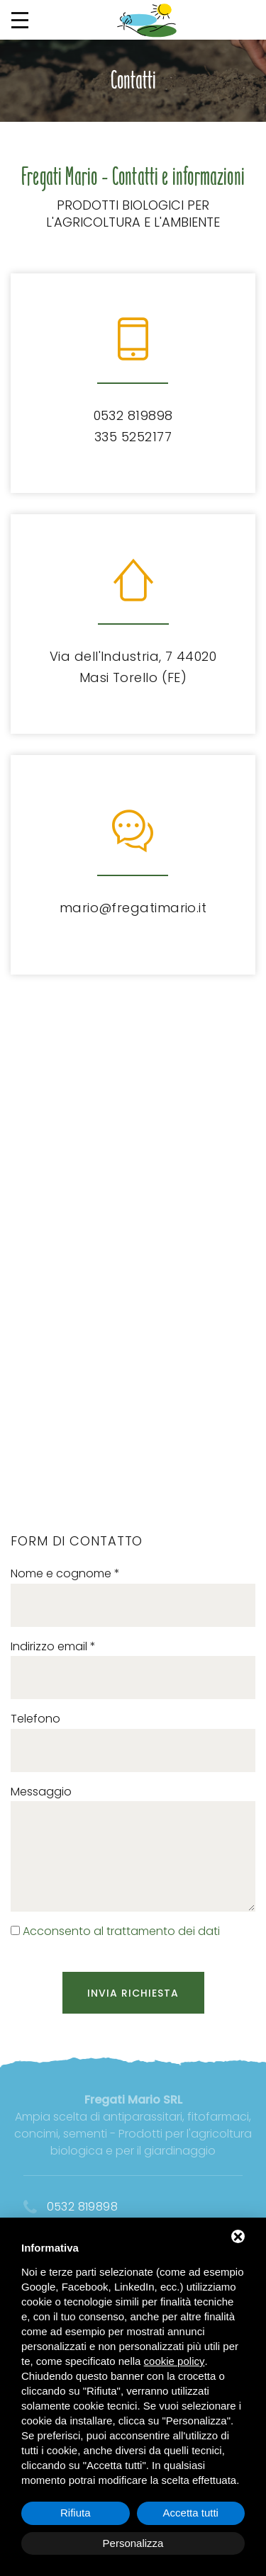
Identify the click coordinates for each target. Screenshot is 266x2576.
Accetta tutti (190, 2513)
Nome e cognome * (65, 1573)
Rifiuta (75, 2513)
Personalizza (133, 2543)
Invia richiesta (133, 1993)
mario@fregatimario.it (133, 908)
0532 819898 (133, 415)
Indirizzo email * (53, 1646)
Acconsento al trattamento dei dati (121, 1931)
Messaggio (41, 1791)
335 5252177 (133, 437)
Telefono (35, 1718)
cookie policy (174, 2361)
